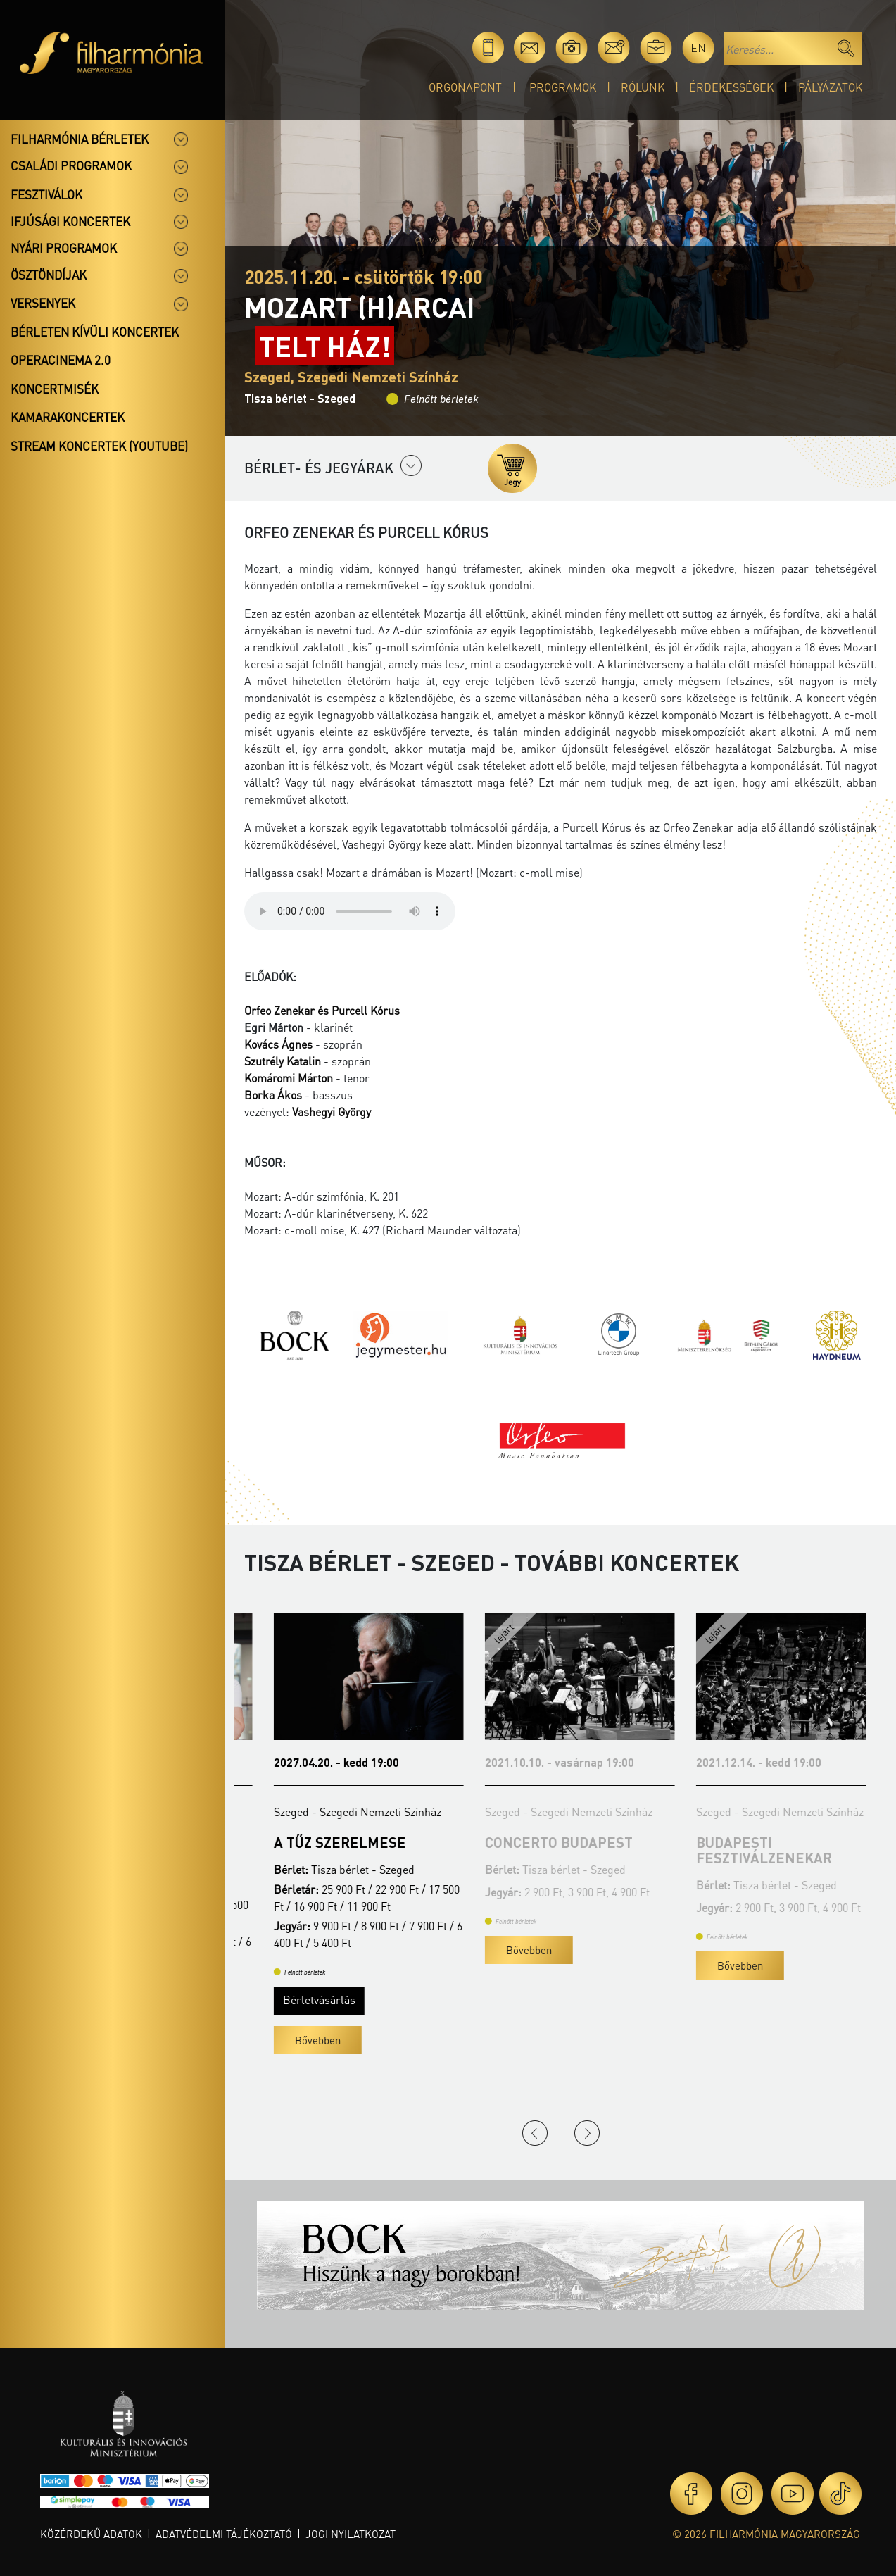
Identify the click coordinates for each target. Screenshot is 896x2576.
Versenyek (43, 303)
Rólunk (642, 87)
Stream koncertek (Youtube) (99, 446)
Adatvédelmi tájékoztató (224, 2534)
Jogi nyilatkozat (350, 2534)
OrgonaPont (465, 87)
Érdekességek (731, 87)
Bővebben (288, 2056)
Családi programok (71, 165)
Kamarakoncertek (68, 417)
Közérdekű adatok (91, 2534)
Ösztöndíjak (49, 274)
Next (587, 2133)
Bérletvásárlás (289, 2015)
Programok (562, 87)
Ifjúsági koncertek (70, 221)
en (698, 47)
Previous (535, 2133)
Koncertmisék (55, 388)
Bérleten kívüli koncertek (95, 331)
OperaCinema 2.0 (61, 360)
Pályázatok (830, 87)
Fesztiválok (46, 194)
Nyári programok (64, 248)
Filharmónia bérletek (80, 138)
